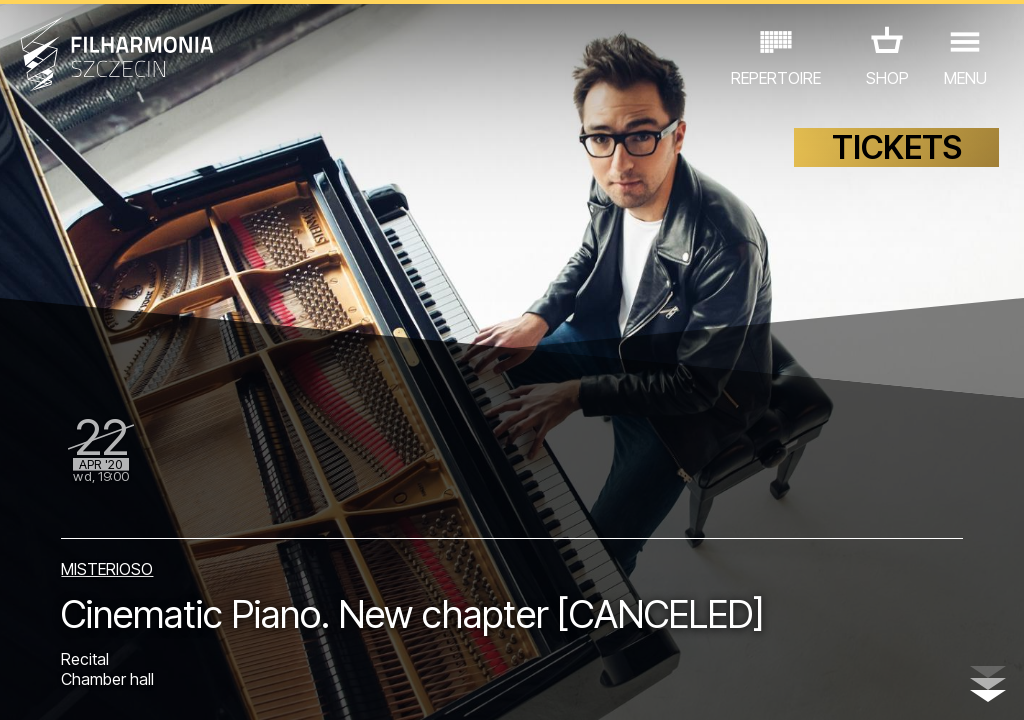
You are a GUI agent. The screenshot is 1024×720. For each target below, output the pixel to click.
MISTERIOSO (107, 569)
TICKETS (897, 147)
